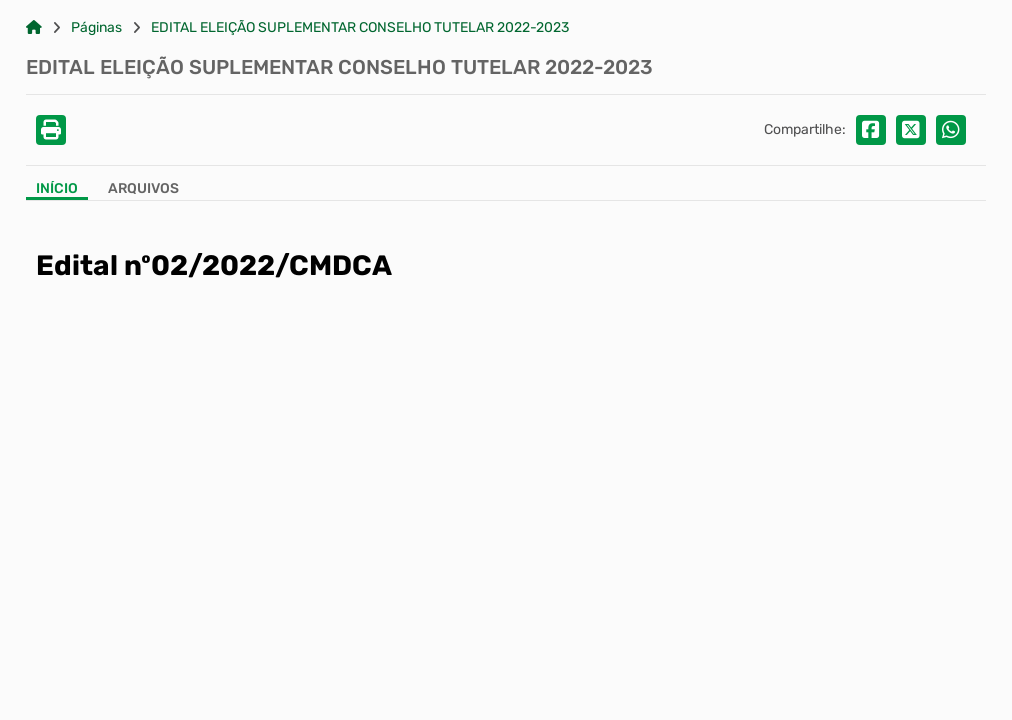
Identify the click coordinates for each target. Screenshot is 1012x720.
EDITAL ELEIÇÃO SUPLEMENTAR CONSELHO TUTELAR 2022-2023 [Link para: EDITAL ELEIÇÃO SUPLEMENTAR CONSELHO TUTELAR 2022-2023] (360, 28)
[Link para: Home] (34, 28)
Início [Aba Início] (57, 189)
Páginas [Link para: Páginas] (96, 28)
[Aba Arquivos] (143, 190)
